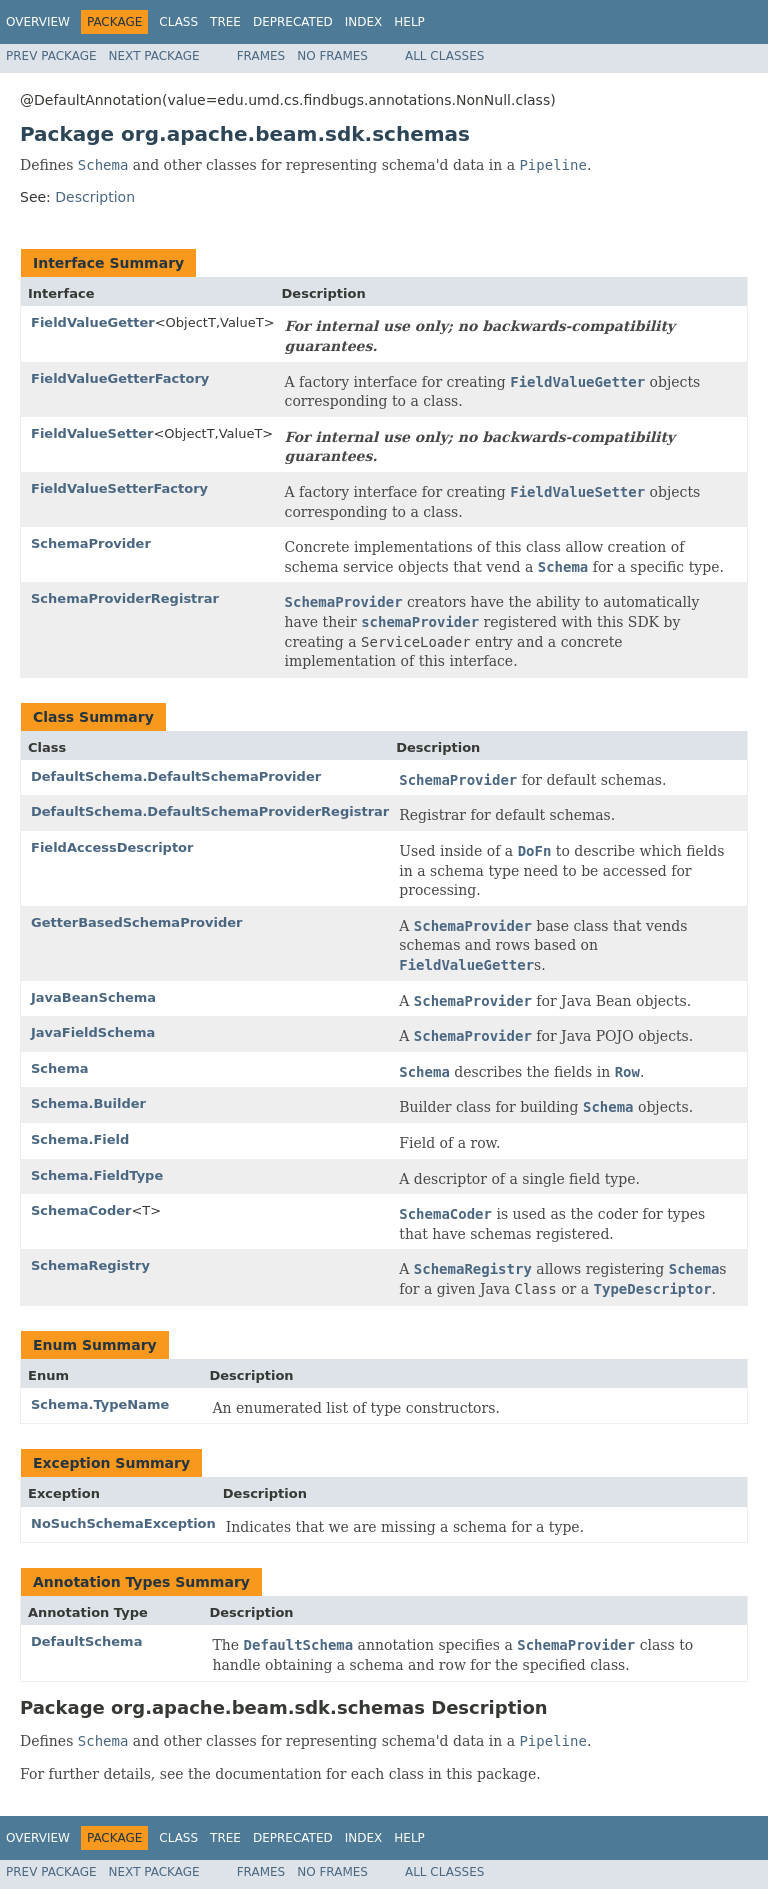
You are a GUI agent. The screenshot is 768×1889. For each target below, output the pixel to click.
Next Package (154, 56)
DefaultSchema (86, 1641)
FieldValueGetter (93, 322)
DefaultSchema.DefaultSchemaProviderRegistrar (210, 811)
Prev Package (51, 56)
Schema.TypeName (100, 1404)
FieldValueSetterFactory (119, 488)
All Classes (444, 56)
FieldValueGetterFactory (120, 378)
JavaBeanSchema (93, 997)
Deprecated (293, 22)
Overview (38, 22)
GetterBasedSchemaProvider (136, 922)
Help (409, 22)
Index (364, 22)
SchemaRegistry (90, 1265)
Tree (225, 22)
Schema (59, 1068)
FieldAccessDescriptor (112, 847)
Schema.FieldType (97, 1175)
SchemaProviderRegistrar (125, 598)
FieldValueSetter (92, 433)
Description (95, 197)
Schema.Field (80, 1139)
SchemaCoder (81, 1210)
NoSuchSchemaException (123, 1523)
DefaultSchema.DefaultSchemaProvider (176, 776)
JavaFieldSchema (93, 1032)
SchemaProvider (91, 543)
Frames (261, 56)
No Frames (332, 56)
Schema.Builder (88, 1103)
